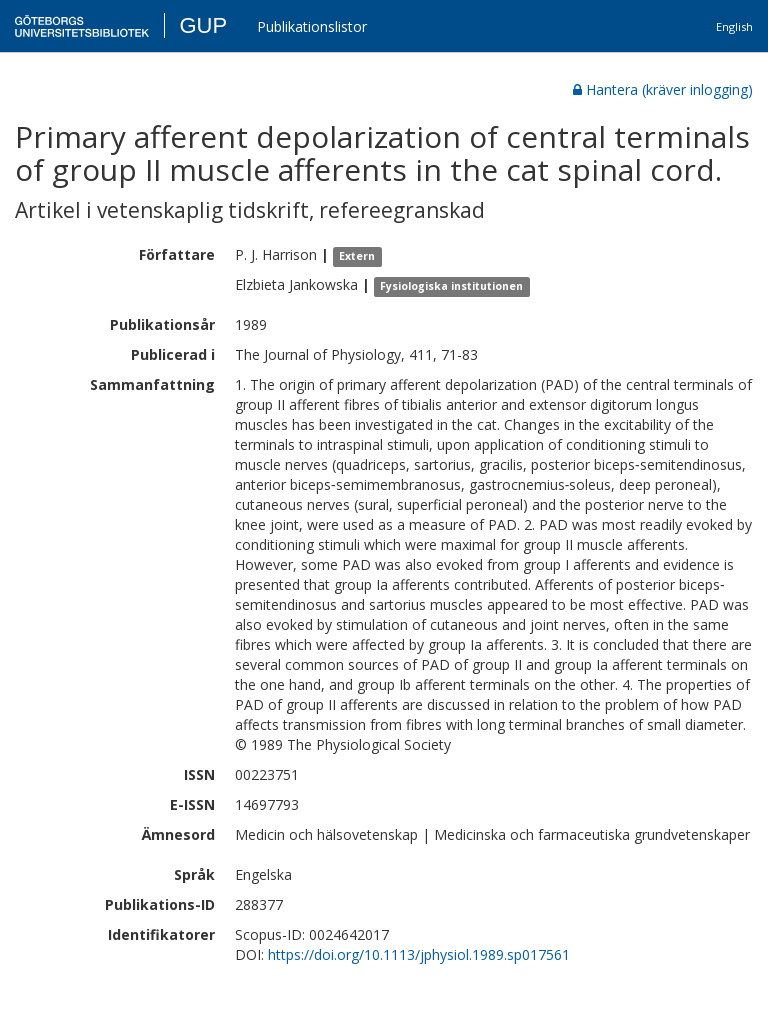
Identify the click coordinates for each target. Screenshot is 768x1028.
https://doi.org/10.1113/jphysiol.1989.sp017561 (419, 954)
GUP (203, 25)
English (734, 26)
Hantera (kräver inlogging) (663, 89)
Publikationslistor (312, 26)
